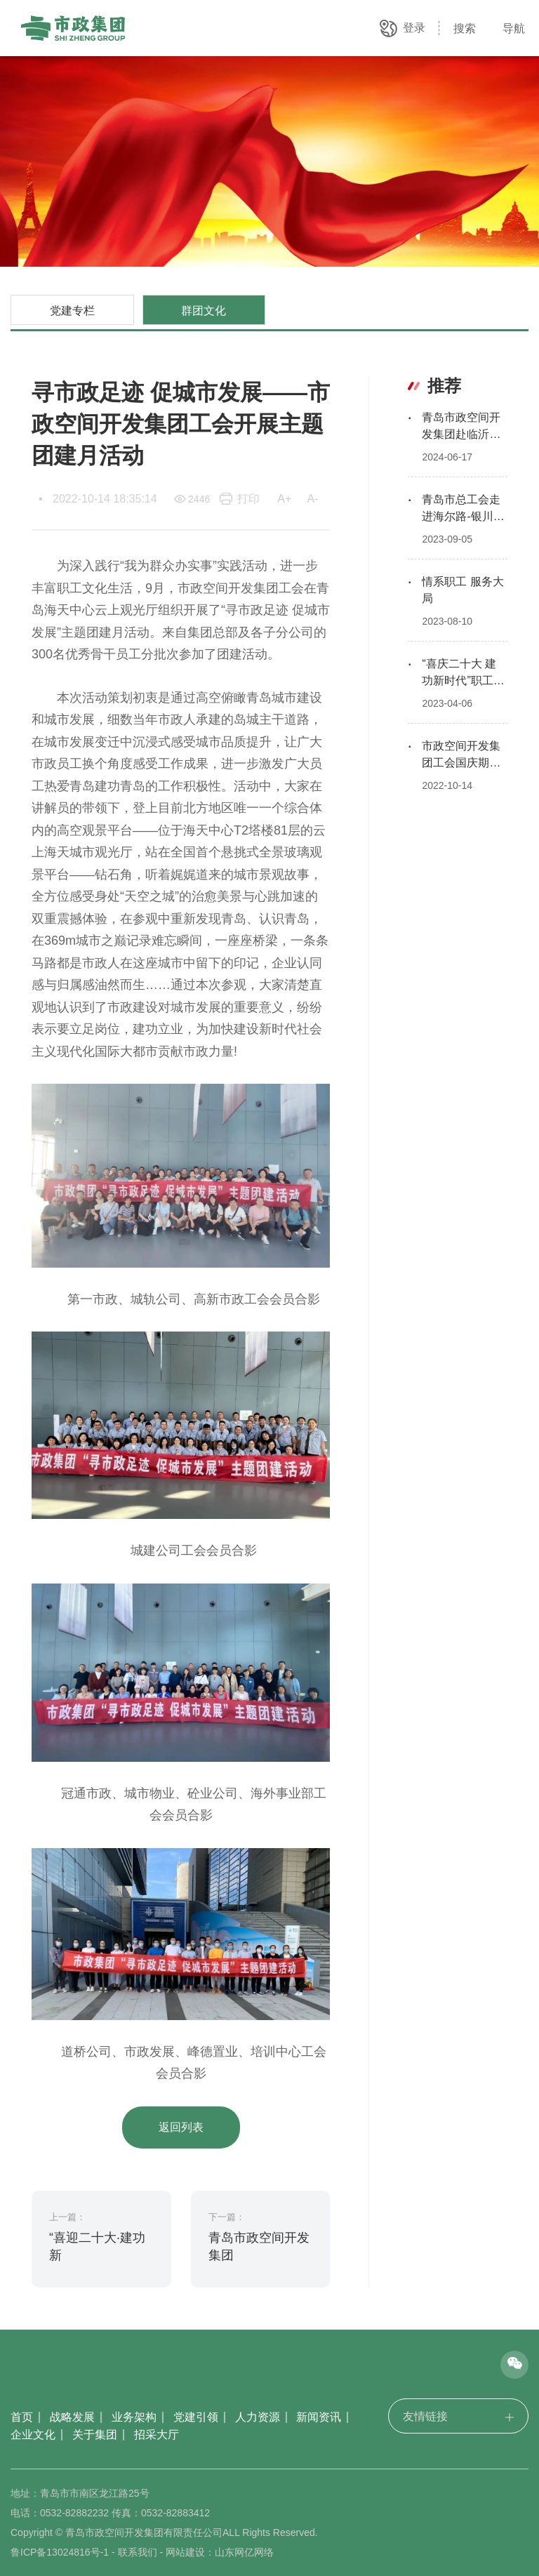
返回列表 (181, 2127)
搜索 (464, 28)
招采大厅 (156, 2435)
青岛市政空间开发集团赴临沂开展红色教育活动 (461, 434)
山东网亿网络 (244, 2552)
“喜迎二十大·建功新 (97, 2246)
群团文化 (203, 310)
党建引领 (195, 2417)
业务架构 (134, 2417)
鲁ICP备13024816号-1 (60, 2552)
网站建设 (185, 2552)
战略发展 (72, 2417)
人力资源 (257, 2417)
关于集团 (94, 2435)
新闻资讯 (318, 2417)
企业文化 (33, 2435)
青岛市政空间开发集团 (259, 2246)
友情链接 (458, 2416)
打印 (248, 499)
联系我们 (137, 2552)
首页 (22, 2417)
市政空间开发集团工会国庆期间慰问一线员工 (461, 762)
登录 (414, 28)
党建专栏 (72, 310)
